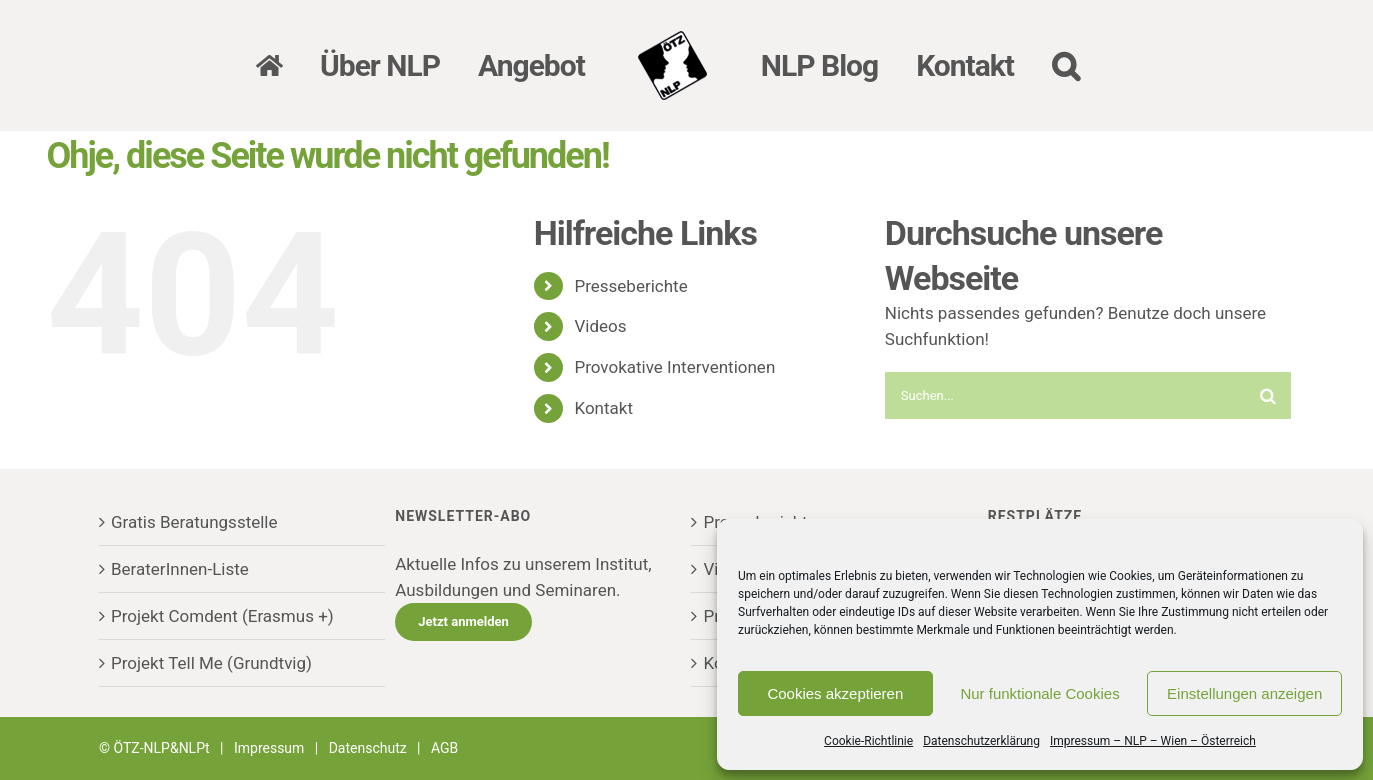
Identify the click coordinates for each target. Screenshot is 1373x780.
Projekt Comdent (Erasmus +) (222, 616)
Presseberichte (630, 286)
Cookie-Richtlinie (868, 741)
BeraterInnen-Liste (180, 569)
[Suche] (1267, 395)
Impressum (269, 748)
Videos (600, 326)
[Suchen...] (1065, 395)
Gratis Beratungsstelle (194, 522)
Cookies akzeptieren (835, 693)
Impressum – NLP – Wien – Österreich (1153, 741)
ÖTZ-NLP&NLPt (162, 748)
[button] (1065, 65)
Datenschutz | (380, 748)
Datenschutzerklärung (981, 741)
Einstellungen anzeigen (1244, 693)
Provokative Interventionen (674, 367)
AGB (444, 748)
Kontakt (603, 408)
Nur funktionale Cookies (1039, 693)
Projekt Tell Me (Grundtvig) (211, 663)
